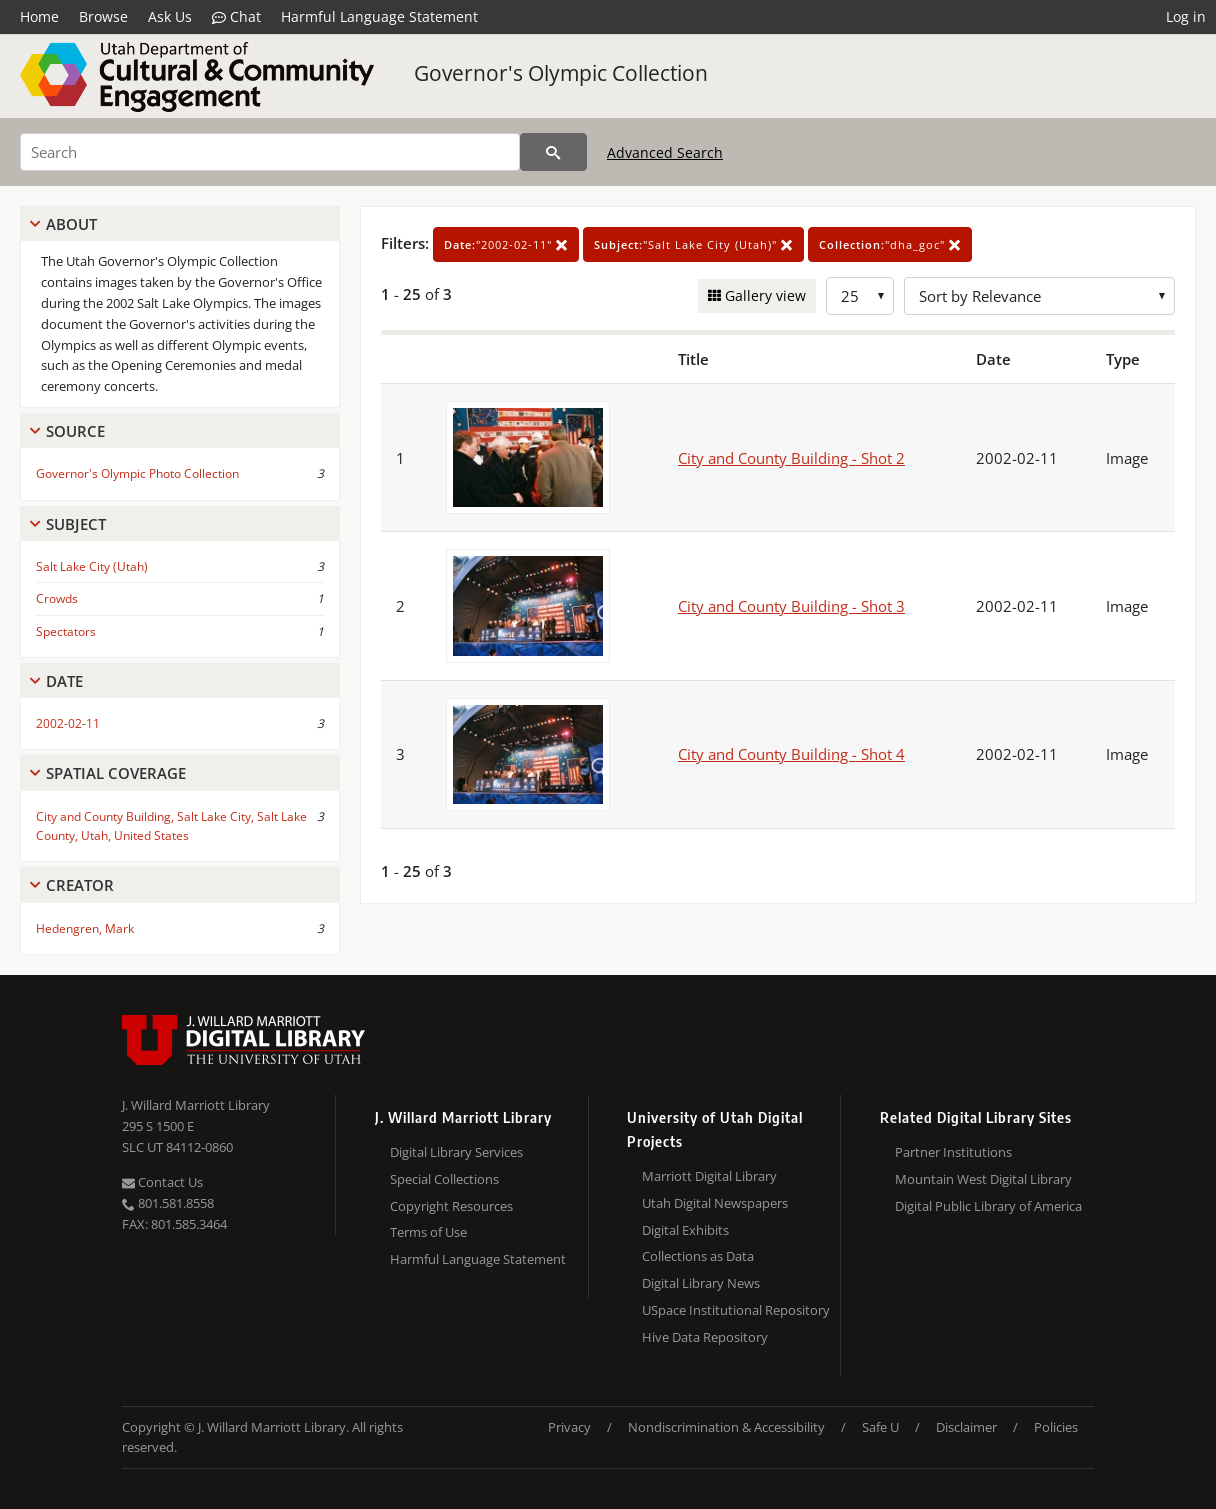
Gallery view (763, 295)
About (71, 224)
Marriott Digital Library (709, 1176)
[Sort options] (1039, 296)
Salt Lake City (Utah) (92, 566)
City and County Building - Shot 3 (791, 606)
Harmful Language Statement (379, 16)
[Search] (270, 152)
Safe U (880, 1427)
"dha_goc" (890, 244)
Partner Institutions (953, 1152)
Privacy (569, 1427)
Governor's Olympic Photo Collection (137, 473)
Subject (76, 524)
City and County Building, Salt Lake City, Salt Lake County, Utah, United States (171, 826)
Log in (1186, 16)
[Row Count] (860, 296)
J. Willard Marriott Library (196, 1105)
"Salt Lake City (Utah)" (693, 244)
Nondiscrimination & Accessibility (726, 1427)
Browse (103, 16)
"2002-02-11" (506, 244)
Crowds (57, 598)
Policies (1056, 1427)
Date (64, 681)
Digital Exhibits (685, 1230)
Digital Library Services (456, 1152)
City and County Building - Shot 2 (791, 458)
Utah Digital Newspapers (715, 1203)
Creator (80, 885)
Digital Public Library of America (988, 1206)
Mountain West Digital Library (983, 1179)
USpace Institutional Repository (736, 1310)
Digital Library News (701, 1283)
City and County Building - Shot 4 (791, 754)
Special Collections (444, 1179)
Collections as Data (698, 1256)
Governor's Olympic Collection (561, 73)
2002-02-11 (68, 723)
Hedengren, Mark (85, 928)
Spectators (66, 631)
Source (75, 431)
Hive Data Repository (705, 1337)
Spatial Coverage (116, 773)
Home (39, 16)
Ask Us (170, 16)
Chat (236, 17)
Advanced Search (665, 152)
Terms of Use (428, 1232)
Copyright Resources (451, 1206)
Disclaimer (966, 1427)
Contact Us (162, 1182)
